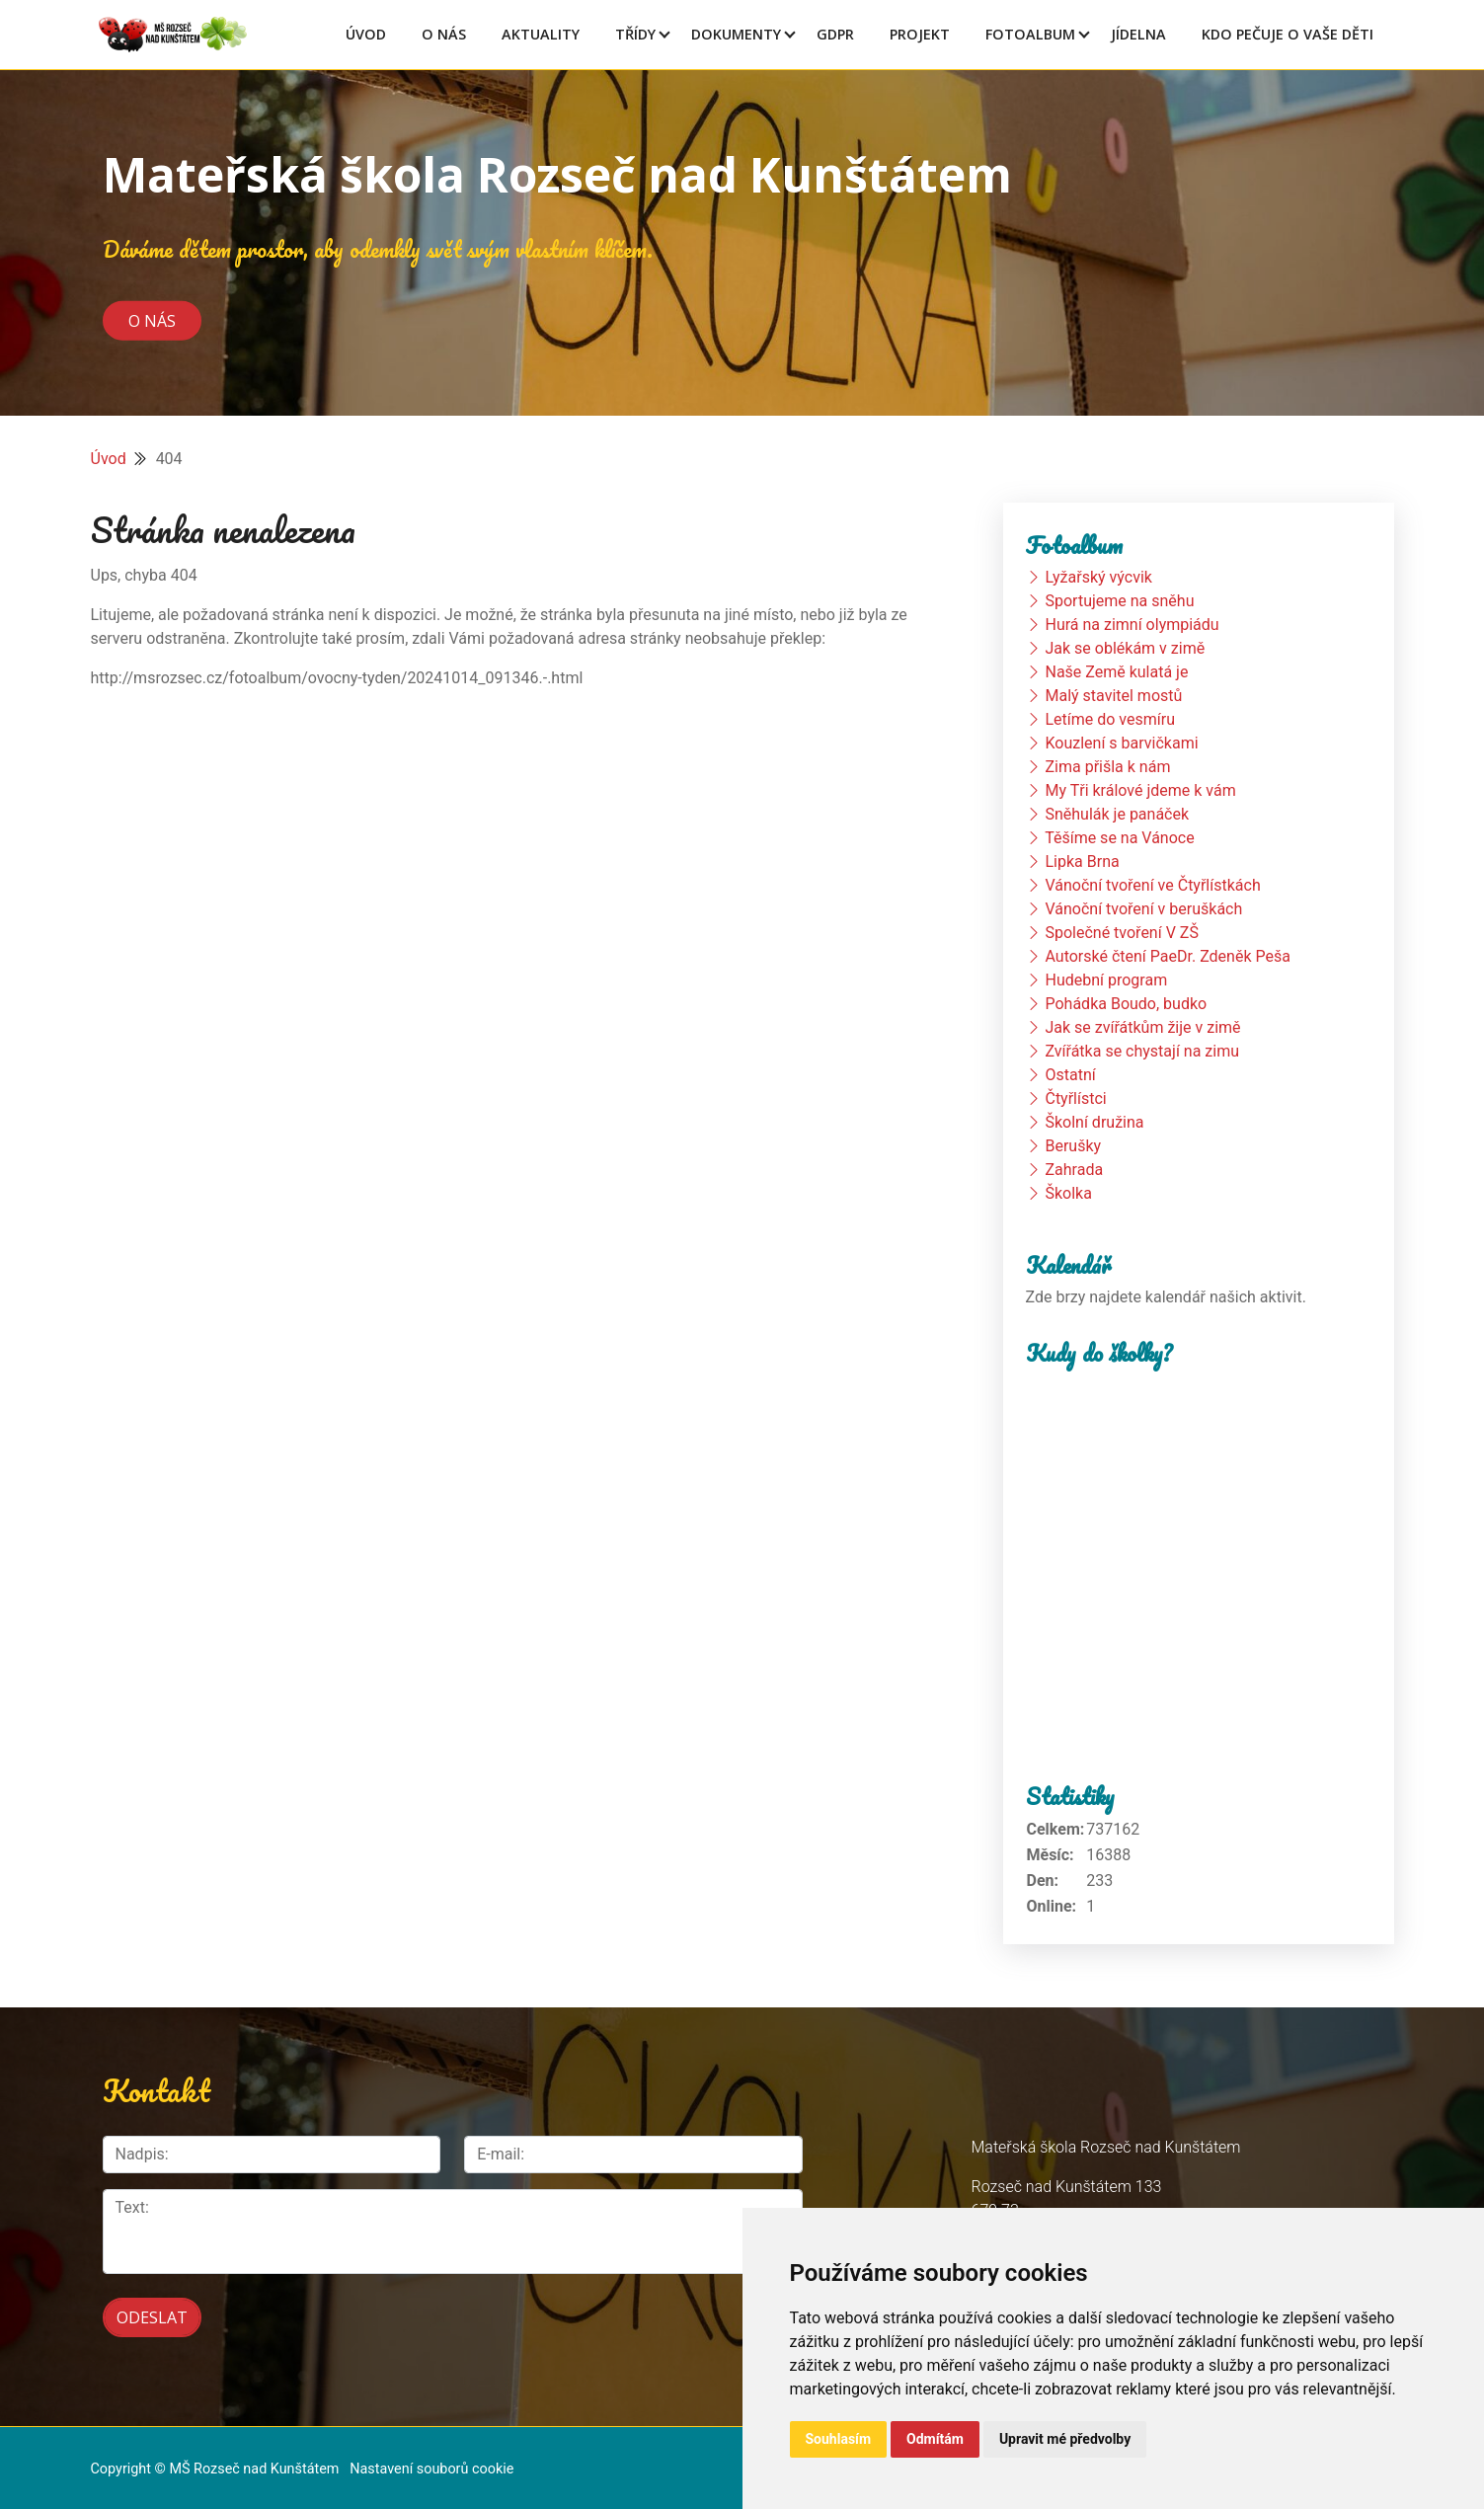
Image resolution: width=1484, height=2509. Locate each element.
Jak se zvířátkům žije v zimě (1142, 1027)
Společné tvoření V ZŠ (1121, 932)
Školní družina (1094, 1122)
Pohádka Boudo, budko (1126, 1003)
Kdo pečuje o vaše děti (1287, 34)
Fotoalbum (1030, 34)
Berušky (1073, 1146)
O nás (152, 320)
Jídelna (1138, 34)
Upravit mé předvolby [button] (1065, 2439)
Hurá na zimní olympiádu (1131, 624)
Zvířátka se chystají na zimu (1142, 1051)
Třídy (635, 34)
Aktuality (541, 34)
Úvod (366, 34)
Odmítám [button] (935, 2439)
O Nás (444, 34)
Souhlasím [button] (839, 2439)
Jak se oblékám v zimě (1125, 648)
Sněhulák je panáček (1117, 814)
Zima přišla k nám (1107, 766)
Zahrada (1074, 1169)
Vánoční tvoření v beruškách (1143, 909)
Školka (1068, 1193)
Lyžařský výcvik (1098, 577)
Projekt (920, 34)
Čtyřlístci (1075, 1098)
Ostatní (1070, 1074)
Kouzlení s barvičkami (1121, 743)
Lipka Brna (1082, 861)
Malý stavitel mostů (1113, 695)
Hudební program (1106, 980)
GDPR (835, 34)
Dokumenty (736, 34)
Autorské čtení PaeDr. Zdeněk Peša (1167, 956)
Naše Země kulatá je (1116, 672)
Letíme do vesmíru (1110, 719)
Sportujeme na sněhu (1119, 600)
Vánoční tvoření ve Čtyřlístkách (1152, 885)
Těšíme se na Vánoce (1120, 837)
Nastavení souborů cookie (431, 2451)
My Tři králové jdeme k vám (1140, 790)
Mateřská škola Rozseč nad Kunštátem (557, 174)
